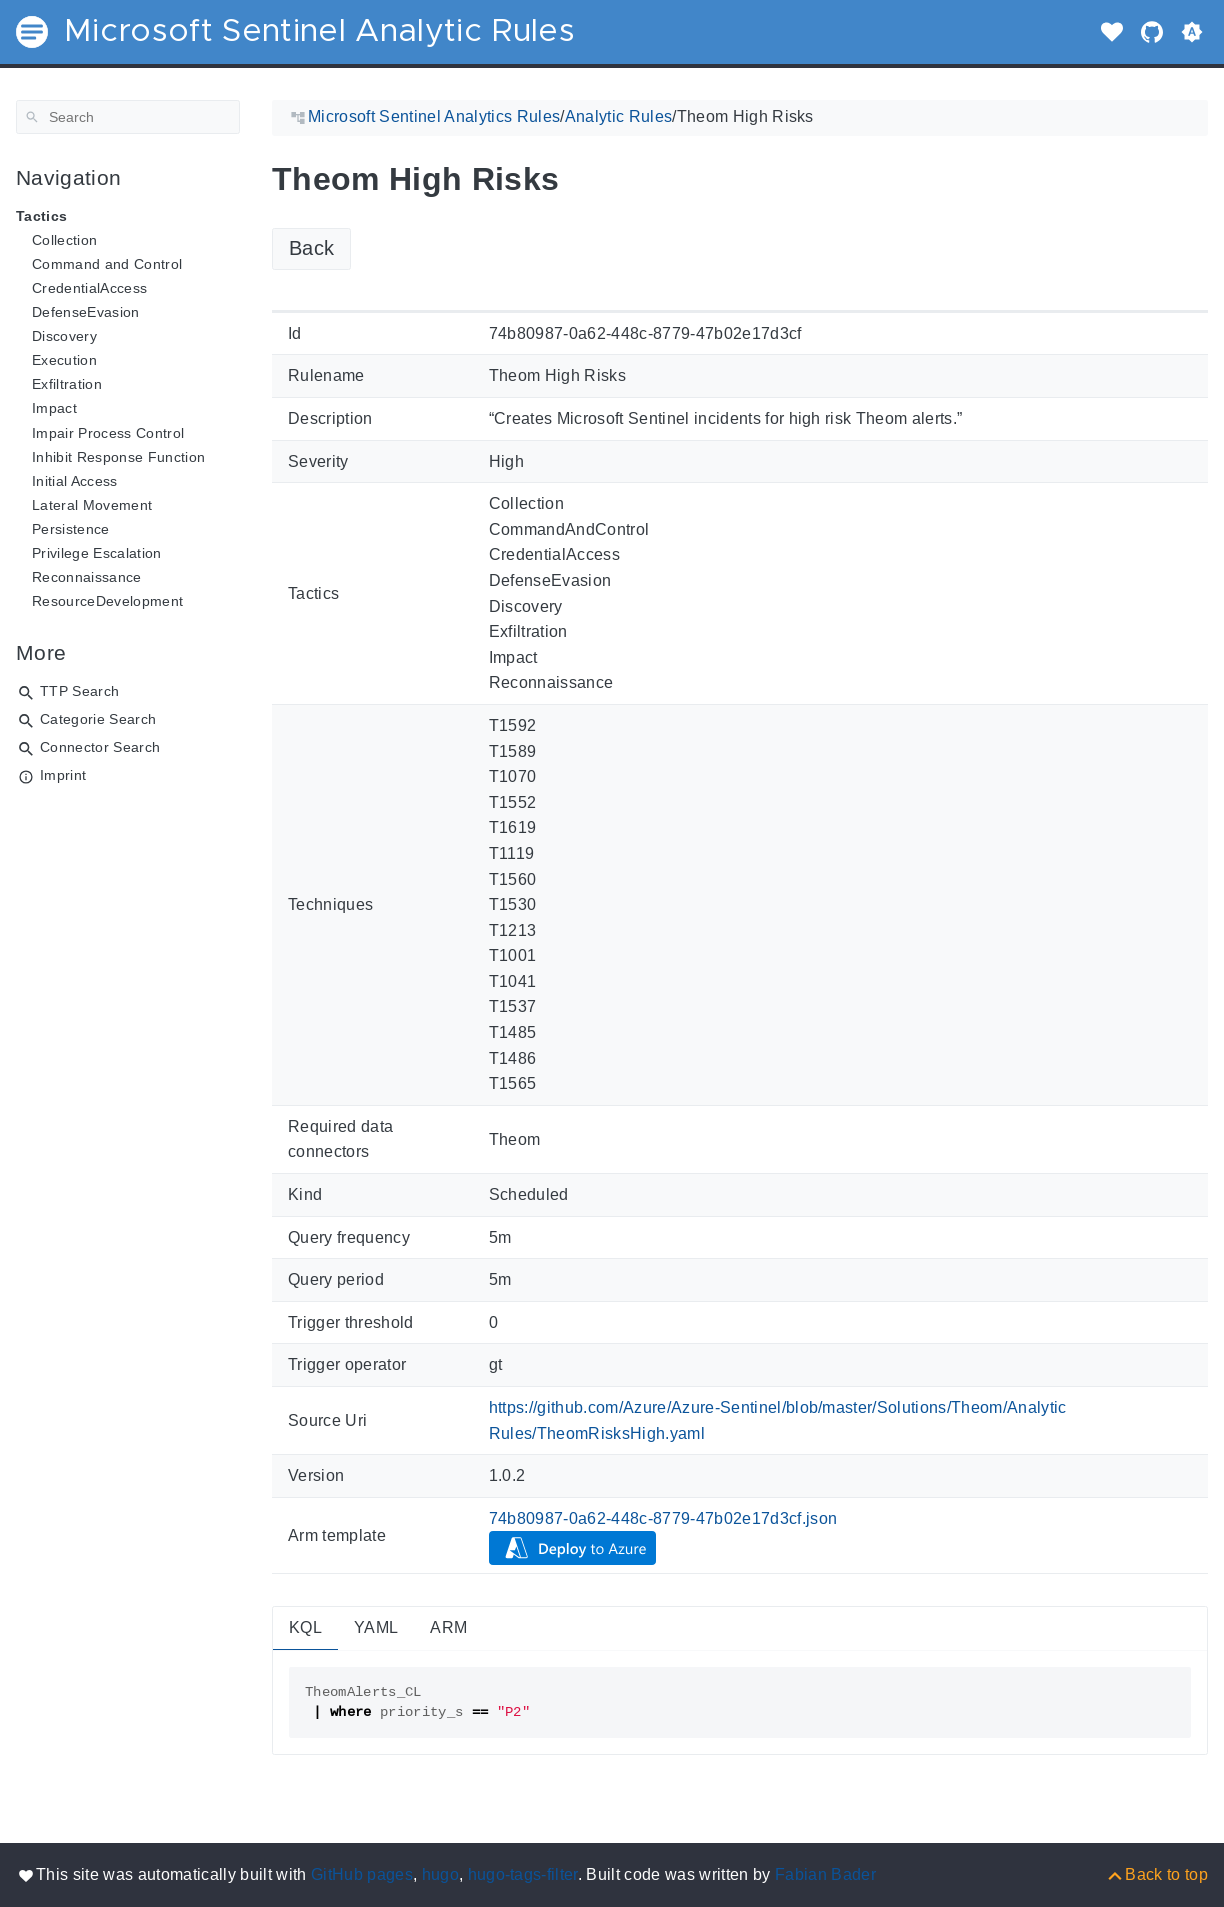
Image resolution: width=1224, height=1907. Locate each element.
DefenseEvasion (86, 312)
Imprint (63, 775)
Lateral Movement (92, 505)
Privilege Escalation (97, 553)
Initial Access (75, 481)
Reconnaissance (87, 577)
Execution (64, 360)
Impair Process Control (108, 433)
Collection (64, 240)
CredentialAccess (89, 288)
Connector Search (100, 747)
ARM (448, 1627)
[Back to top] (1156, 1874)
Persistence (71, 529)
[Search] (128, 117)
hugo (440, 1874)
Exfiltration (67, 384)
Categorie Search (98, 719)
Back (311, 248)
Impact (54, 408)
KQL (305, 1627)
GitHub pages (362, 1874)
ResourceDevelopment (107, 601)
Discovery (64, 336)
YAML (376, 1627)
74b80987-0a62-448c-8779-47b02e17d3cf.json (663, 1518)
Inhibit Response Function (118, 457)
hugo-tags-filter (523, 1874)
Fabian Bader (825, 1874)
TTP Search (79, 691)
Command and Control (107, 264)
